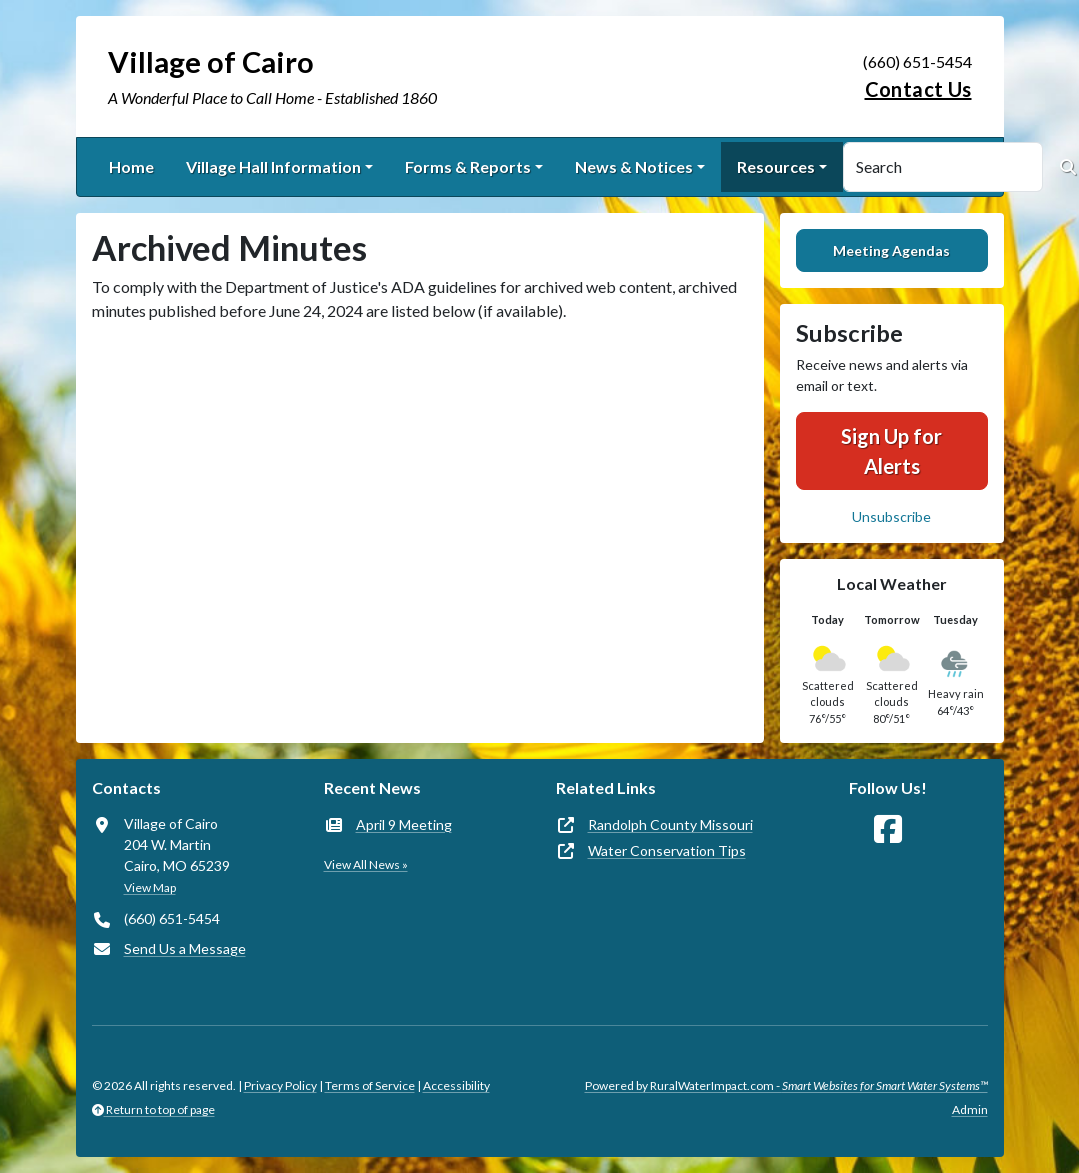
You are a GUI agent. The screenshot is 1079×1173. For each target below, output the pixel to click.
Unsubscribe (891, 516)
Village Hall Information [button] (273, 166)
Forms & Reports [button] (468, 166)
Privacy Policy (280, 1085)
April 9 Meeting (404, 824)
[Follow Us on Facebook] (888, 829)
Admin (970, 1109)
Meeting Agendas (891, 250)
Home (131, 166)
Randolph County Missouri (670, 824)
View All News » (366, 864)
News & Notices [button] (634, 166)
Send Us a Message (185, 948)
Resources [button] (776, 166)
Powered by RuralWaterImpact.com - (786, 1085)
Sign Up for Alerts (891, 451)
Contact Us (918, 89)
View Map (150, 887)
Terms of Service (370, 1085)
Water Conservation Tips (667, 850)
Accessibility (456, 1085)
